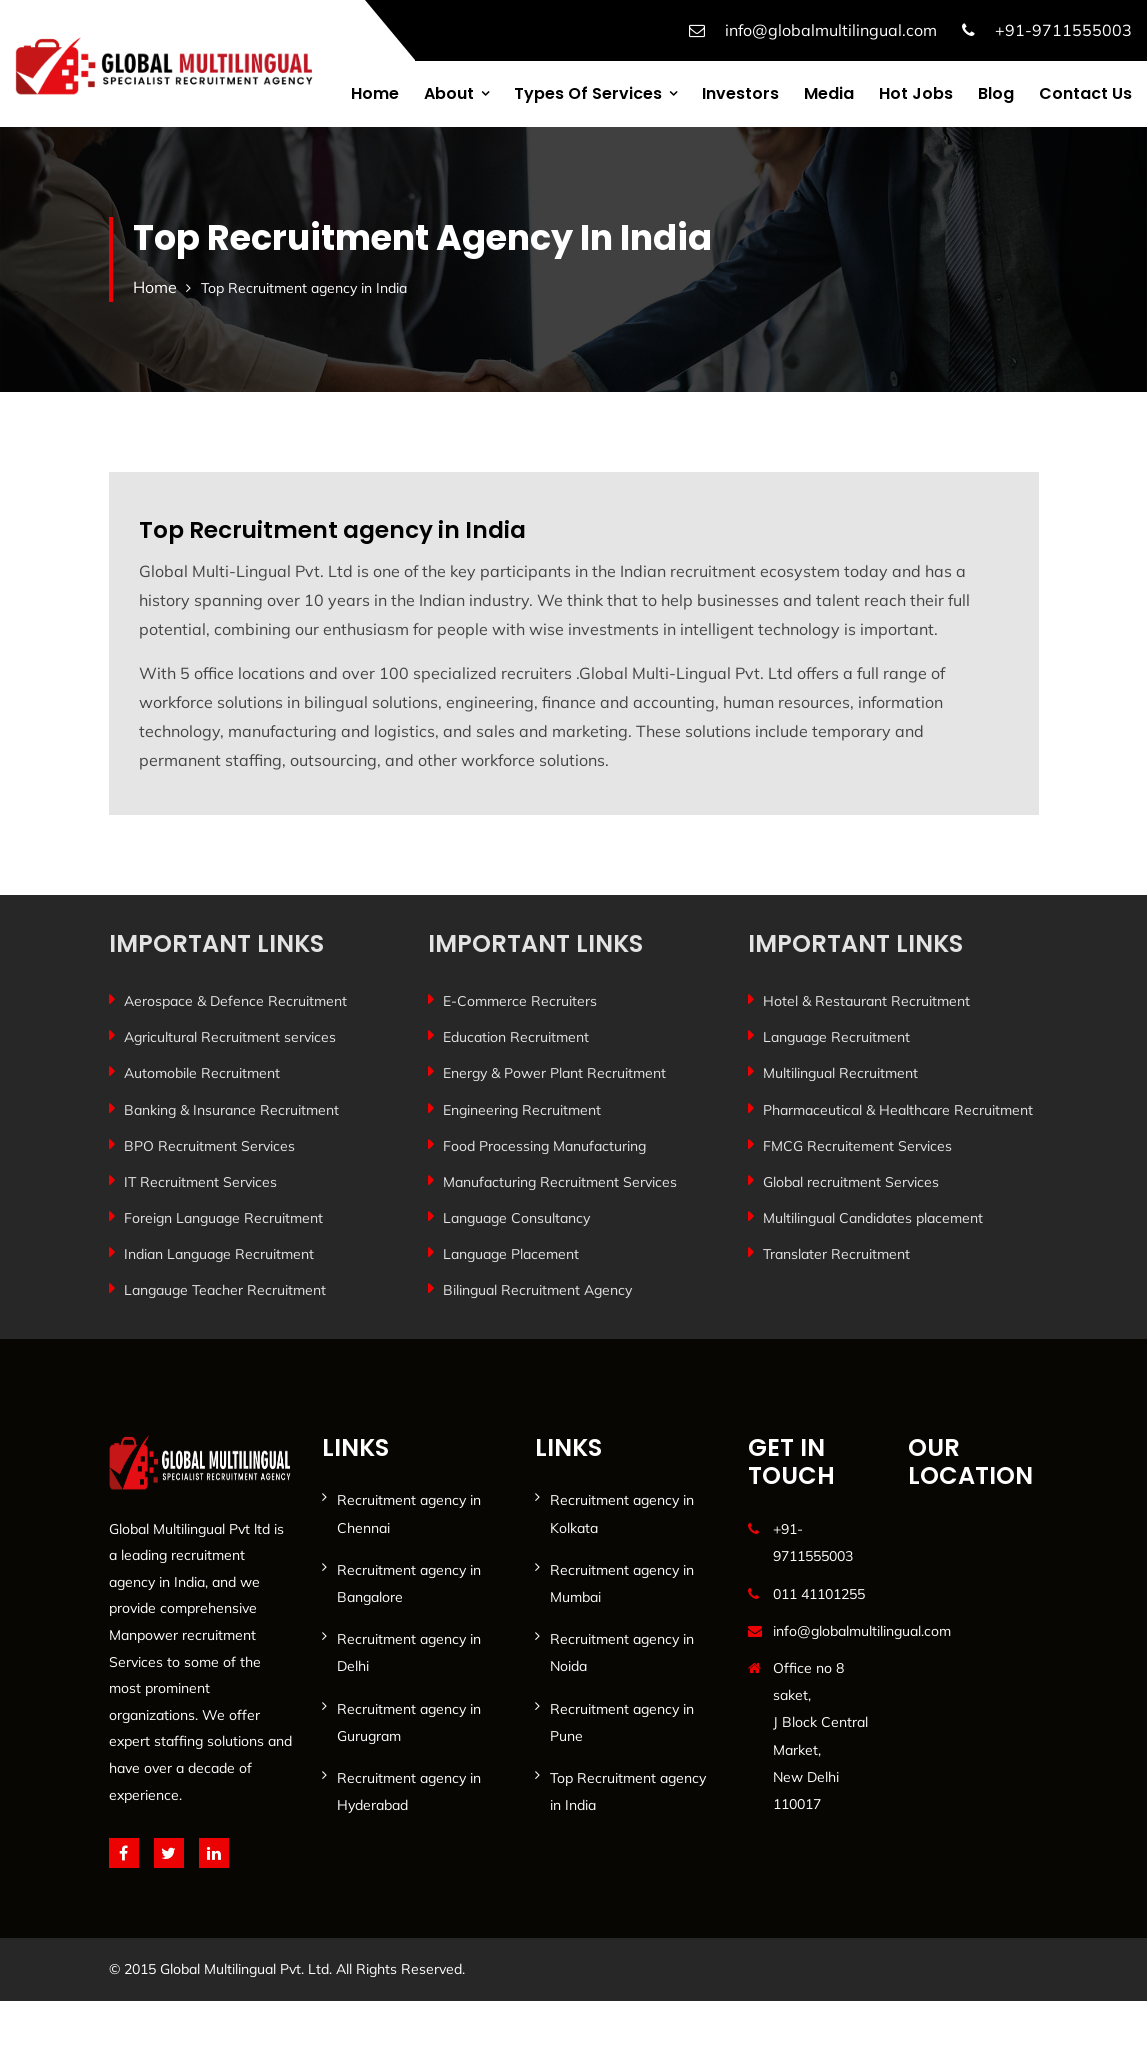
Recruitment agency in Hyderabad (409, 1791)
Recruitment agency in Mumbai (622, 1583)
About (449, 93)
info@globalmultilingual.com (831, 30)
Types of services (588, 93)
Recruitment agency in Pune (622, 1722)
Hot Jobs (916, 93)
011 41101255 (819, 1594)
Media (829, 93)
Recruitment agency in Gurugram (409, 1722)
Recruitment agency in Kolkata (622, 1513)
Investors (740, 93)
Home (375, 93)
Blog (996, 93)
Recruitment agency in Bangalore (409, 1583)
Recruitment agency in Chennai (409, 1513)
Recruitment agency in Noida (622, 1652)
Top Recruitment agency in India (628, 1791)
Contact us (1085, 93)
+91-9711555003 (1063, 30)
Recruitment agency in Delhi (409, 1652)
